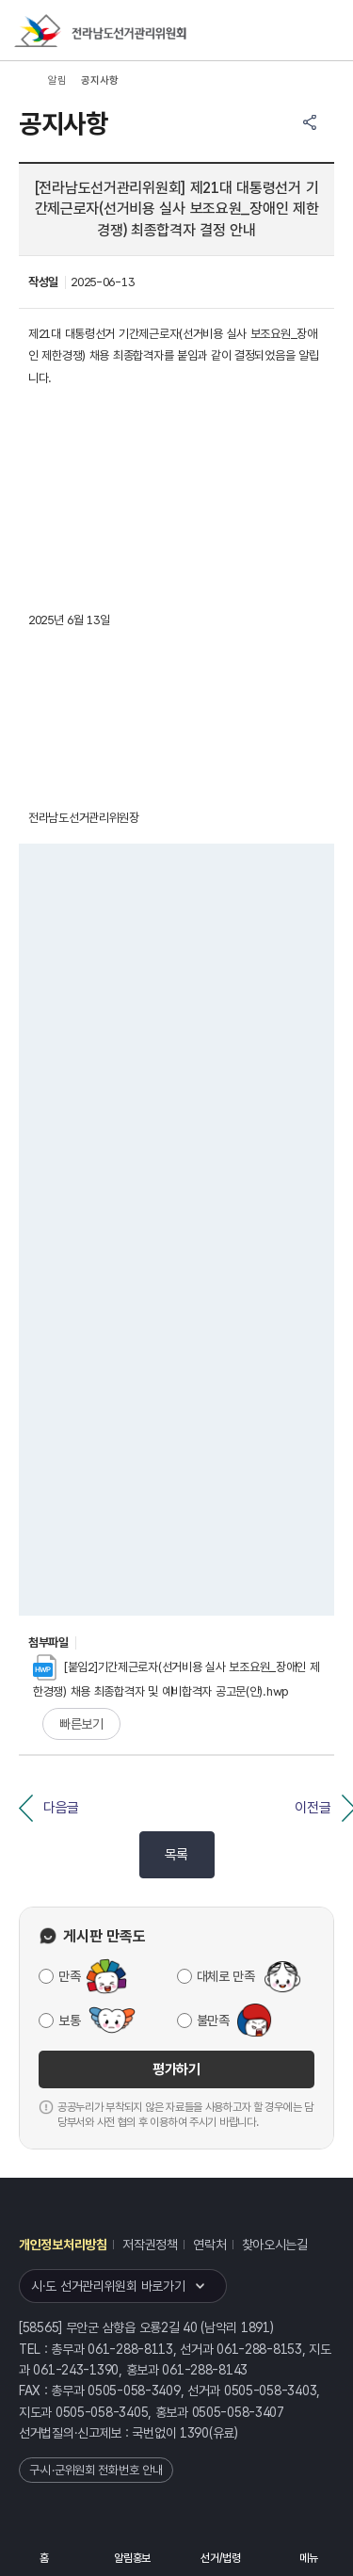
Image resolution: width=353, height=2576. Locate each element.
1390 (194, 2432)
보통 (69, 2020)
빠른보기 (81, 1723)
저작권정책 (150, 2244)
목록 (176, 1854)
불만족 (213, 2020)
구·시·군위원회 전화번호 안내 (96, 2470)
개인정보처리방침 (63, 2244)
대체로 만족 (226, 1976)
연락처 (209, 2244)
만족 (69, 1976)
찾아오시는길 (275, 2244)
